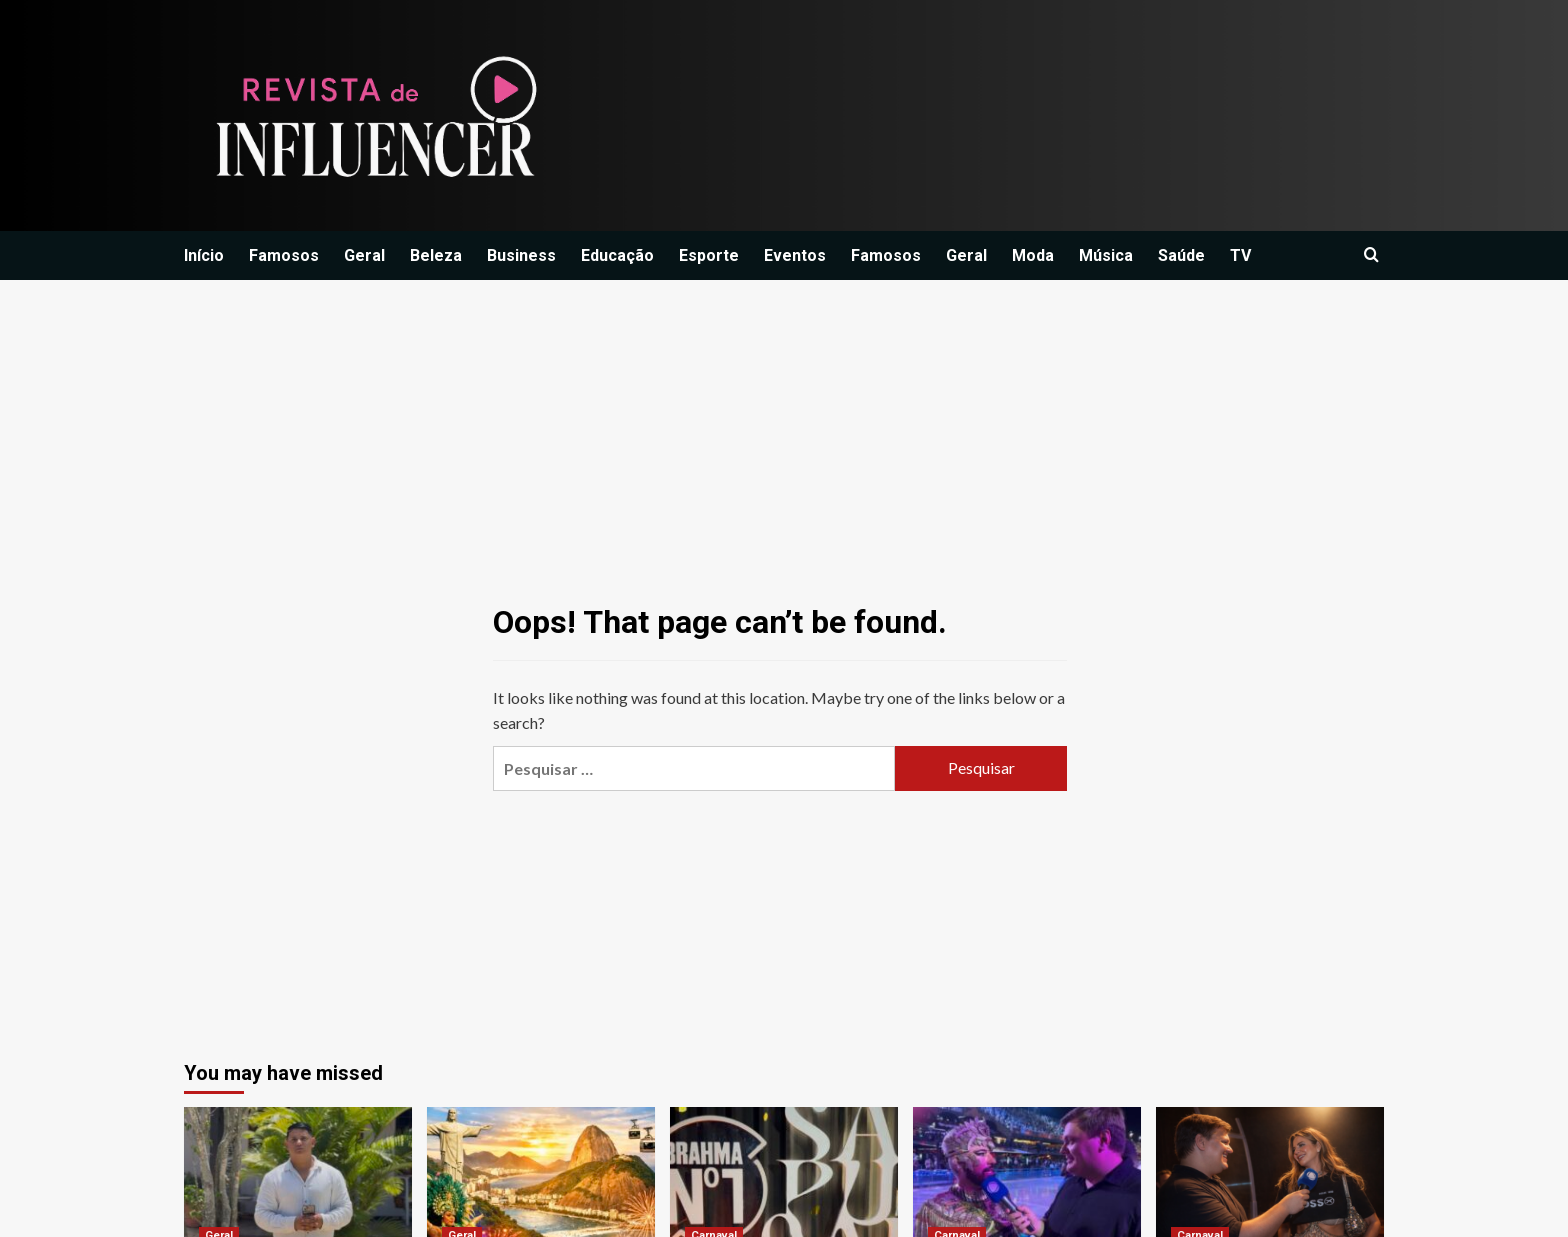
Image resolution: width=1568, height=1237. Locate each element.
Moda (1033, 255)
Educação (617, 255)
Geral (364, 255)
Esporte (709, 255)
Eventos (795, 255)
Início (204, 255)
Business (521, 255)
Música (1106, 255)
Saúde (1181, 255)
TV (1240, 255)
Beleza (436, 255)
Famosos (284, 255)
